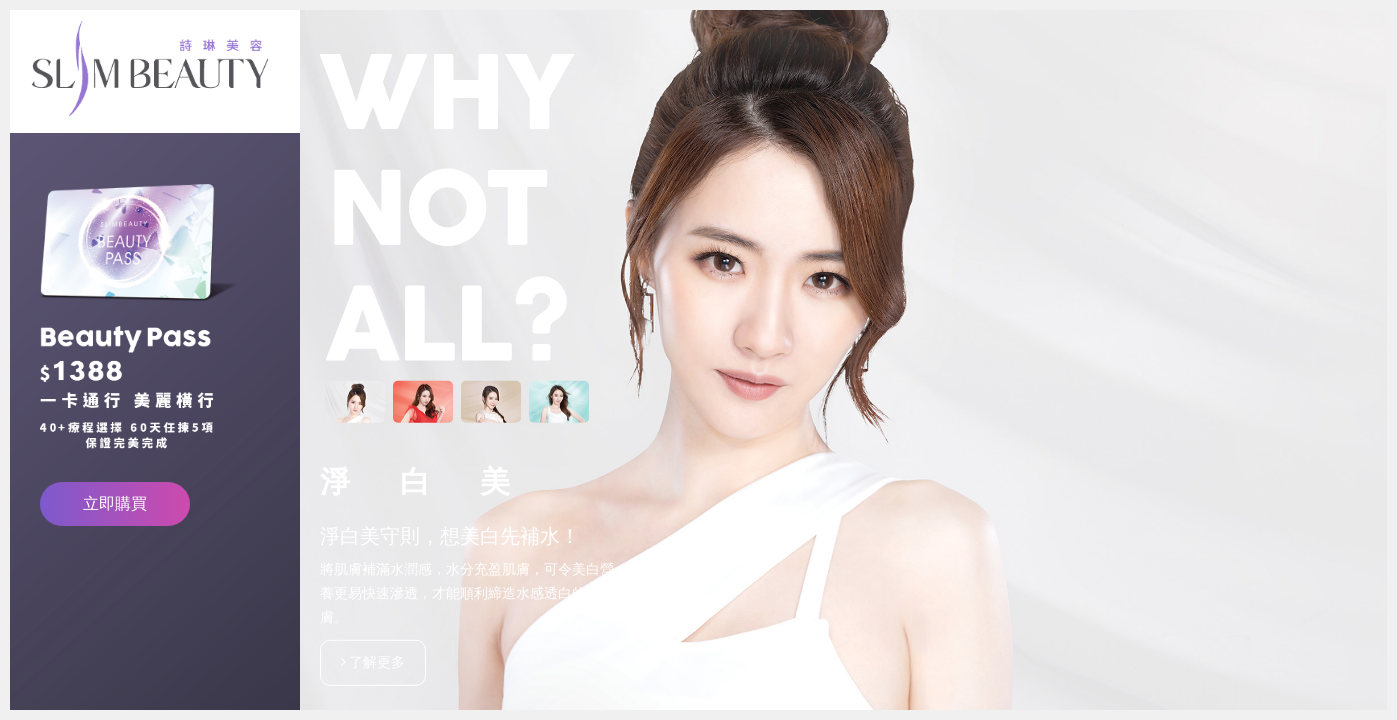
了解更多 (373, 662)
